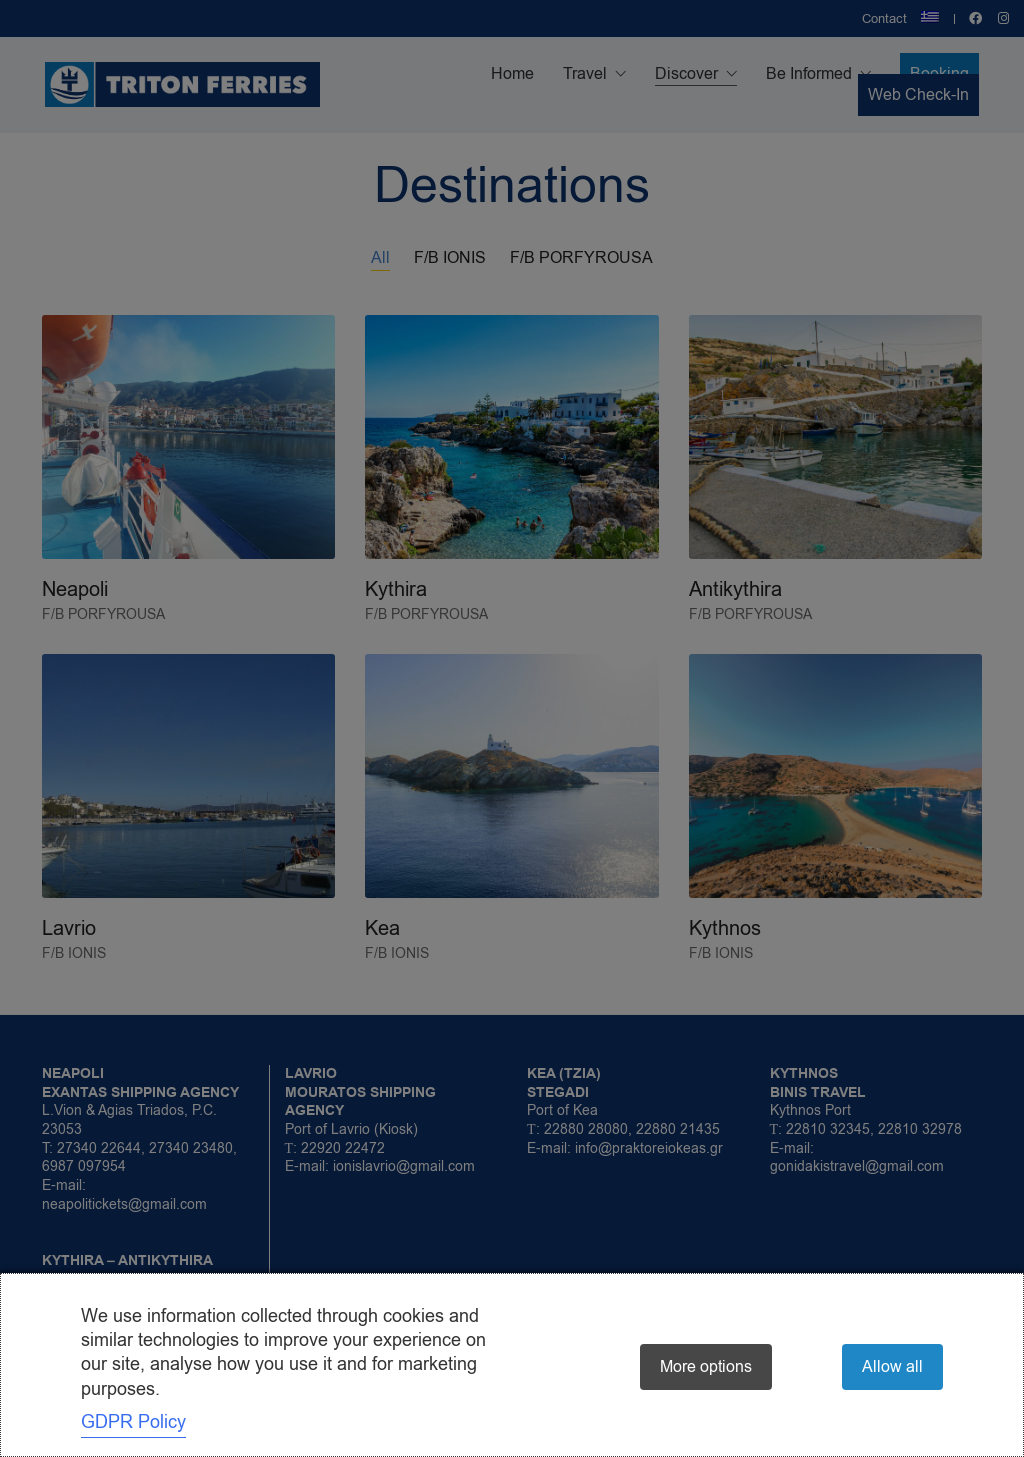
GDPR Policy (133, 1422)
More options (706, 1367)
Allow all (892, 1367)
